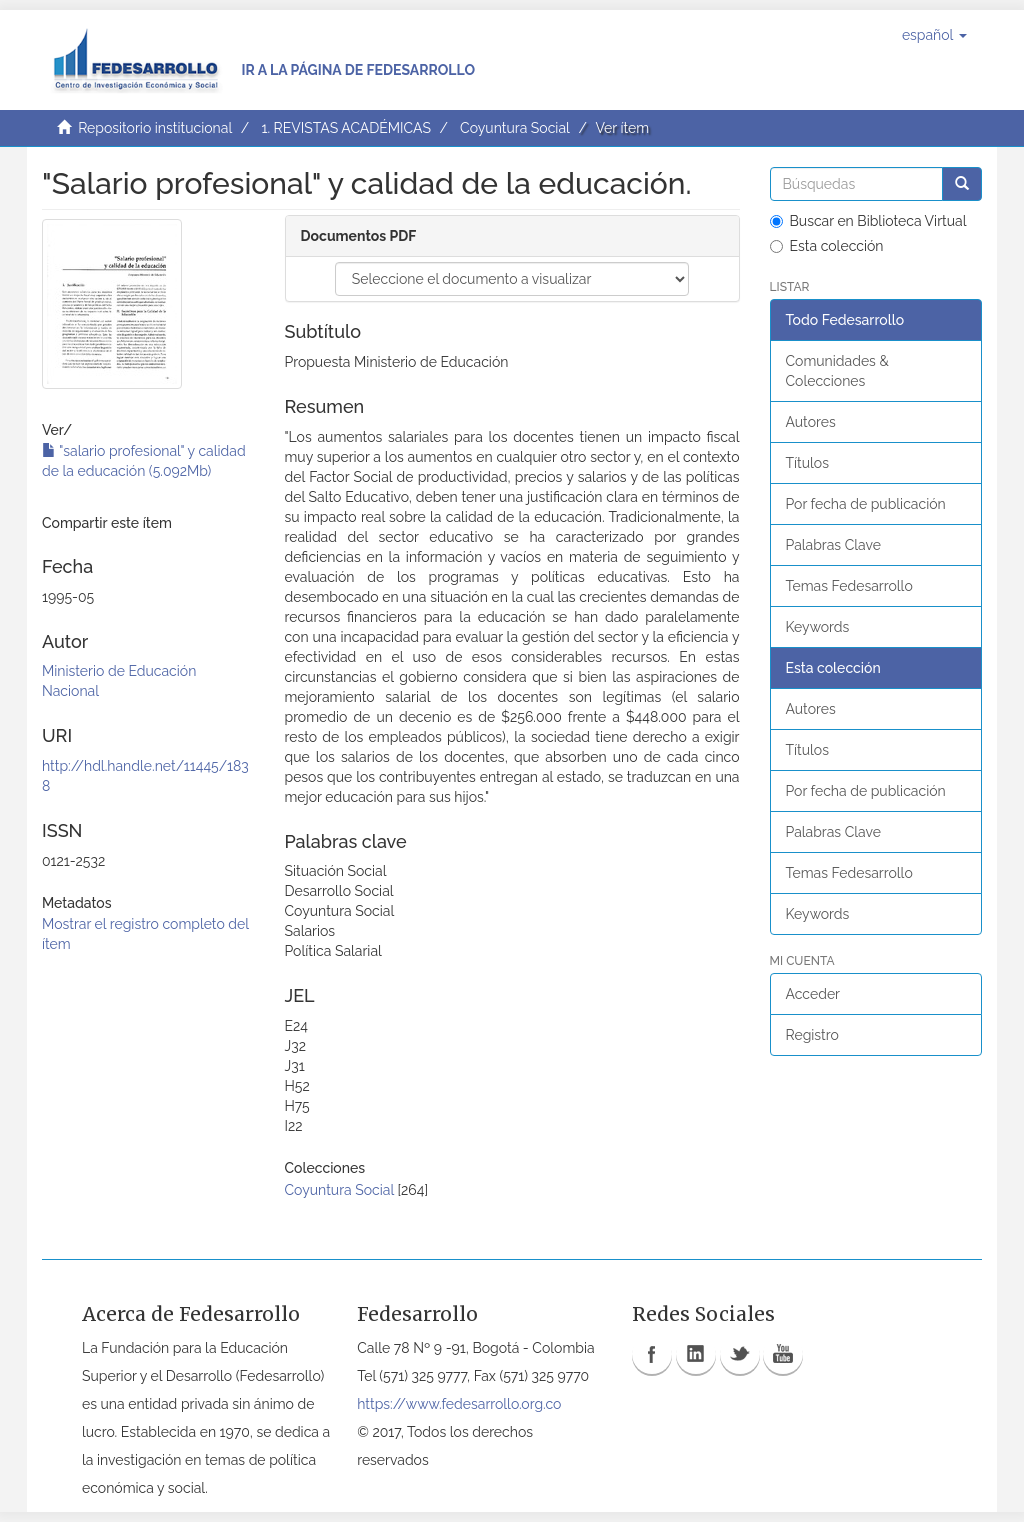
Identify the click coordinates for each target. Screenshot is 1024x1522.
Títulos (807, 463)
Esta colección (827, 246)
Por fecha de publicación (866, 504)
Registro (812, 1035)
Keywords (818, 627)
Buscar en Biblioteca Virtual (868, 221)
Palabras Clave (833, 545)
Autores (811, 422)
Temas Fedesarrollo (849, 586)
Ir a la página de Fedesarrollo (358, 70)
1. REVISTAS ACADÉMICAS (345, 128)
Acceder (813, 994)
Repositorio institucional (155, 128)
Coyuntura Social (515, 128)
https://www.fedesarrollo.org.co (459, 1404)
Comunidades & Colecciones (837, 371)
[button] (934, 35)
